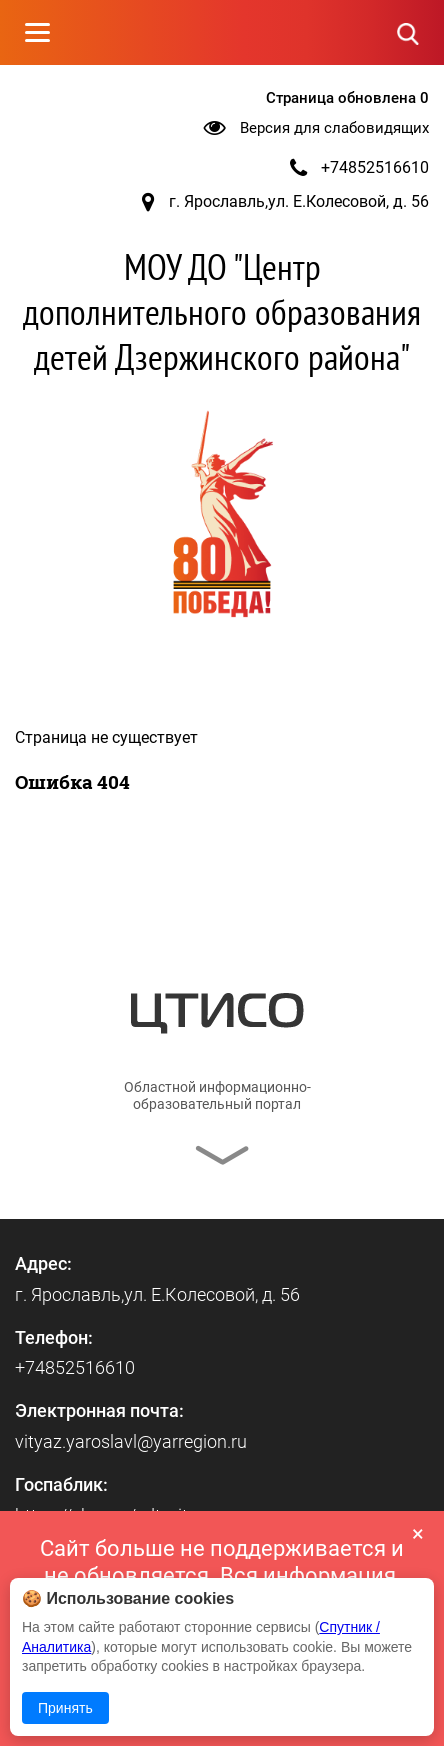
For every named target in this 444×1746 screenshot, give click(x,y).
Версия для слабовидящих (334, 128)
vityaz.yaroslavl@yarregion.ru (131, 1441)
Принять (65, 1708)
